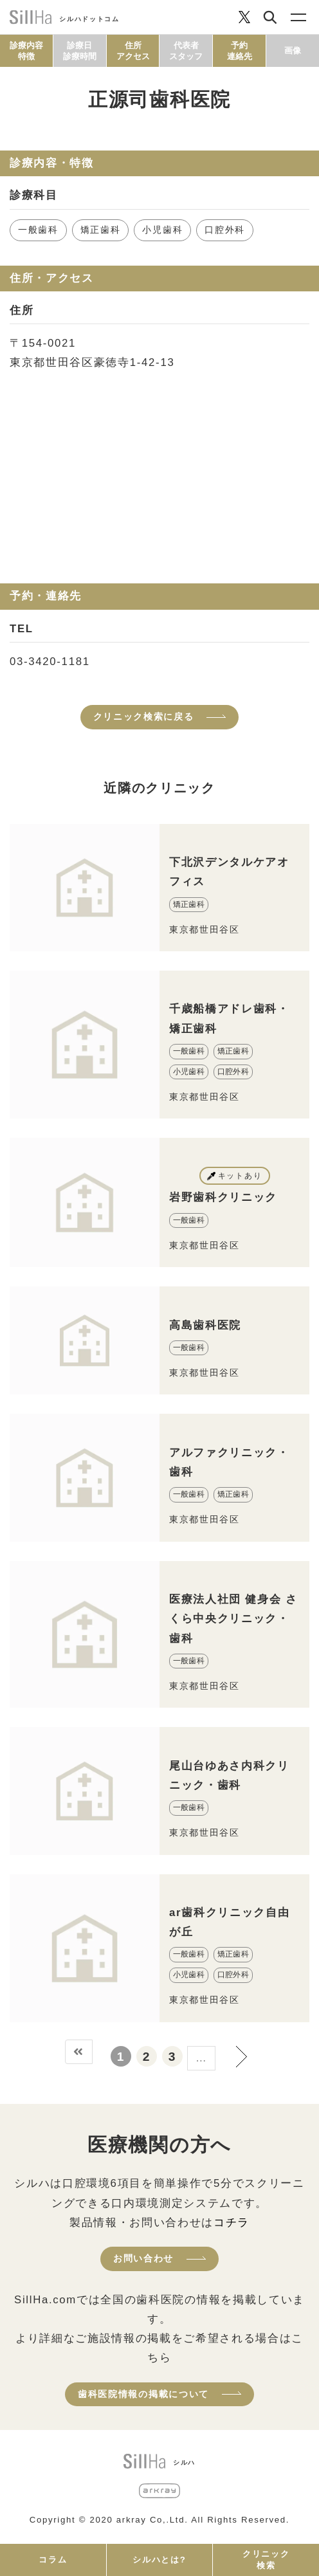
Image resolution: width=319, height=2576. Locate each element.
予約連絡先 (239, 51)
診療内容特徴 (26, 51)
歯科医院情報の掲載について (143, 2394)
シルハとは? (159, 2559)
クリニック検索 (265, 2559)
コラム (53, 2559)
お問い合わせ (143, 2258)
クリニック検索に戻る (143, 716)
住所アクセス (133, 51)
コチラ (232, 2222)
